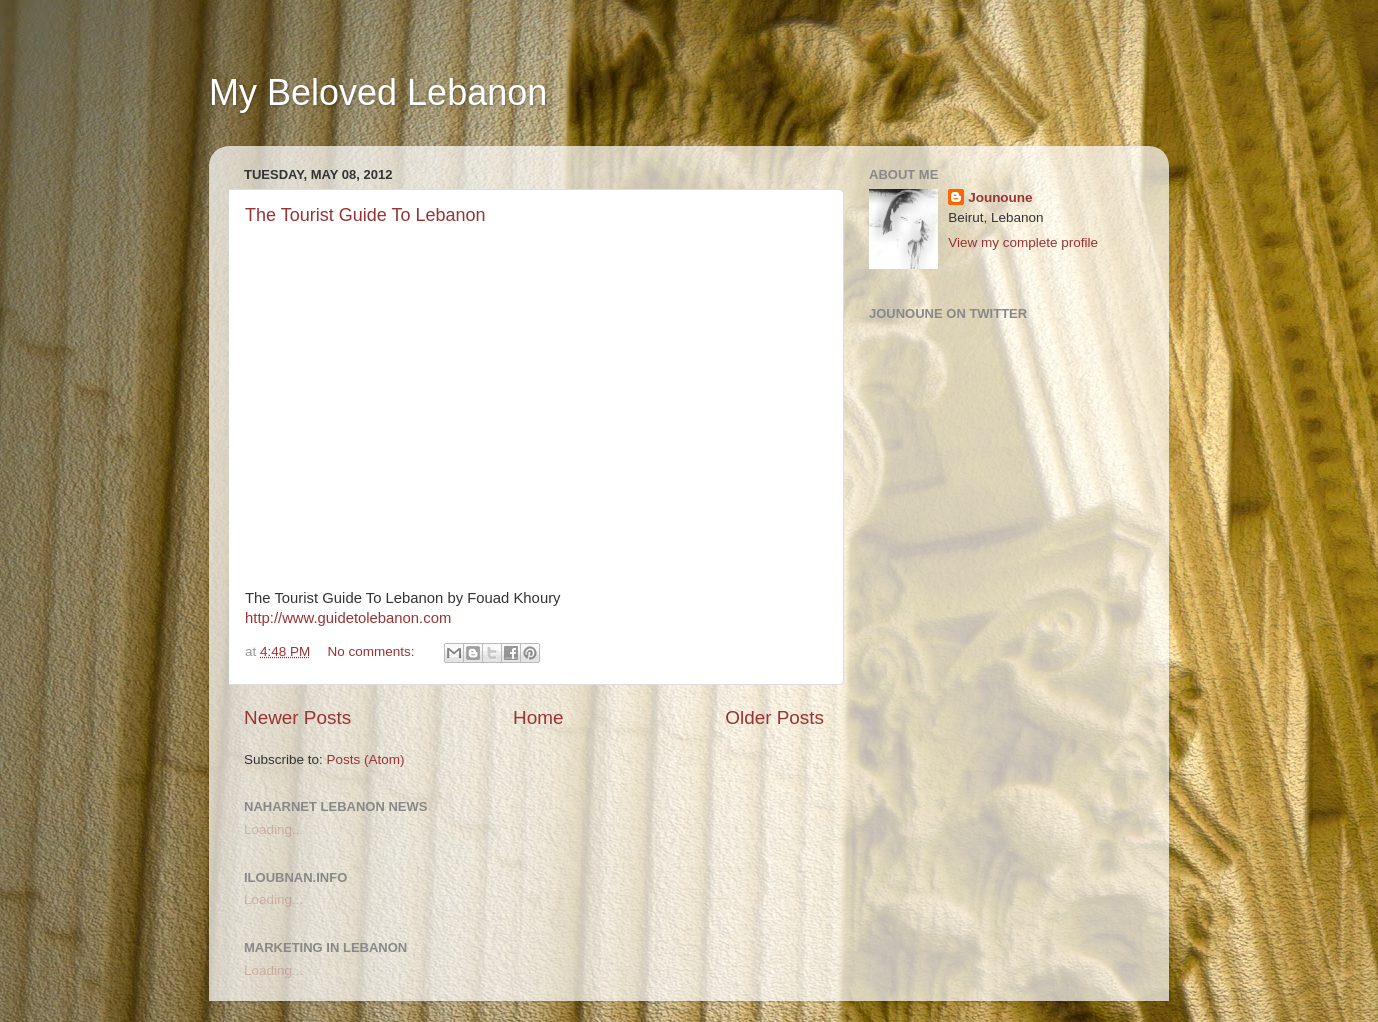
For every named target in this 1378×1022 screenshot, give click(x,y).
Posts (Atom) (366, 759)
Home (538, 717)
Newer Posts (297, 717)
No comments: (373, 651)
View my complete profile (1023, 242)
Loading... (273, 829)
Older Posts (774, 717)
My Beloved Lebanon (378, 92)
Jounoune (1000, 197)
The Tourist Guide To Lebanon (365, 215)
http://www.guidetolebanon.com (348, 618)
